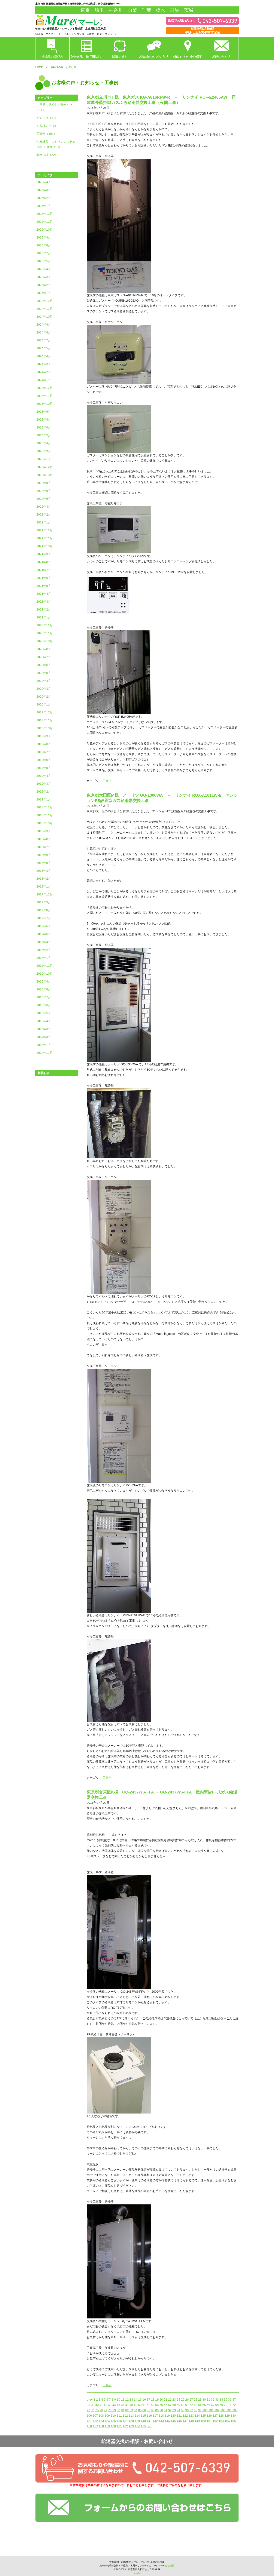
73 (88, 2410)
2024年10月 (44, 316)
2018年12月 (44, 807)
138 (131, 2421)
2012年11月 (44, 1052)
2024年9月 (43, 324)
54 (157, 2405)
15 (139, 2399)
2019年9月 (43, 736)
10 (118, 2399)
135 (113, 2421)
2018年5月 (43, 862)
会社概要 (169, 2565)
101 (210, 2410)
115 (143, 2415)
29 (199, 2399)
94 (178, 2410)
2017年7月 (43, 918)
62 (191, 2405)
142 (155, 2421)
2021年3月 (43, 601)
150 (203, 2421)
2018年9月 (43, 831)
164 (137, 2426)
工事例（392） (46, 133)
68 (217, 2405)
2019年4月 (43, 775)
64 (199, 2405)
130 (233, 2415)
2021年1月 (43, 617)
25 (182, 2399)
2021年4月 (43, 593)
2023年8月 (43, 419)
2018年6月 (43, 855)
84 (135, 2410)
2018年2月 (43, 878)
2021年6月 (43, 578)
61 (187, 2405)
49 (135, 2405)
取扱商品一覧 (86, 48)
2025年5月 (43, 261)
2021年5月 (43, 585)
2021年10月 (44, 546)
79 (114, 2410)
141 (149, 2421)
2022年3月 (43, 506)
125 (203, 2415)
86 (144, 2410)
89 (157, 2410)
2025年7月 (43, 253)
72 (234, 2405)
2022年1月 (43, 522)
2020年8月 (43, 649)
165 (143, 2426)
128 (221, 2415)
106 (89, 2415)
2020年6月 (43, 665)
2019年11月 (44, 720)
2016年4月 (43, 1021)
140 (143, 2421)
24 (178, 2399)
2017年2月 (43, 950)
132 (95, 2421)
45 (118, 2405)
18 (152, 2399)
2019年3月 (43, 783)
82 (127, 2410)
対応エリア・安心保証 (188, 48)
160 (113, 2426)
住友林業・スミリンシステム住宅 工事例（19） (55, 144)
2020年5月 (43, 672)
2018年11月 (44, 815)
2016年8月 (43, 989)
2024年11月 (44, 308)
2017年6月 (43, 926)
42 (105, 2405)
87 (148, 2410)
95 (182, 2410)
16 (144, 2399)
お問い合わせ (221, 48)
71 (230, 2405)
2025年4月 (43, 269)
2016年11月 (44, 965)
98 (195, 2410)
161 (119, 2426)
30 (204, 2399)
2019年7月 (43, 752)
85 (139, 2410)
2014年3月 (43, 1037)
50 (139, 2405)
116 (149, 2415)
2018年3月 (43, 870)
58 (174, 2405)
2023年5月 (43, 435)
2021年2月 (43, 609)
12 (127, 2399)
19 (157, 2399)
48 (131, 2405)
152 (215, 2421)
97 (191, 2410)
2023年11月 (44, 395)
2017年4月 (43, 942)
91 (165, 2410)
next (149, 2426)
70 (225, 2405)
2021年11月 (44, 538)
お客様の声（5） (47, 125)
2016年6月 (43, 1005)
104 (228, 2410)
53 (152, 2405)
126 (209, 2415)
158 (101, 2426)
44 (114, 2405)
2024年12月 (44, 300)
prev (90, 2399)
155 (233, 2421)
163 (131, 2426)
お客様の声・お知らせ (154, 48)
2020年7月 (43, 657)
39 (92, 2405)
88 (152, 2410)
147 (185, 2421)
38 (88, 2405)
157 (95, 2426)
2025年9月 (43, 237)
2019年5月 (43, 767)
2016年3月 (43, 1029)
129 (227, 2415)
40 (97, 2405)
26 (187, 2399)
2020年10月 (44, 641)
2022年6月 (43, 490)
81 (122, 2410)
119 (167, 2415)
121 (179, 2415)
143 (161, 2421)
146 (179, 2421)
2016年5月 (43, 1013)
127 (215, 2415)
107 (95, 2415)
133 (101, 2421)
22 (169, 2399)
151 (209, 2421)
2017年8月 (43, 910)
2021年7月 (43, 570)
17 (148, 2399)
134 (107, 2421)
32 (212, 2399)
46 (122, 2405)
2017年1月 (43, 957)
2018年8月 (43, 839)
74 (92, 2410)
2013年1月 (43, 1044)
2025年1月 (43, 293)
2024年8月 (43, 332)
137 (125, 2421)
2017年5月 (43, 934)
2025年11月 (44, 221)
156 (89, 2426)
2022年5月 (43, 498)
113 (131, 2415)
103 (222, 2410)
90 (161, 2410)
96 (187, 2410)
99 (199, 2410)
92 (169, 2410)
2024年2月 (43, 372)
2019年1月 (43, 799)
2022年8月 (43, 483)
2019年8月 (43, 744)
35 (225, 2399)
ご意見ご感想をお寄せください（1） (55, 107)
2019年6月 (43, 760)
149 (197, 2421)
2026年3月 (43, 190)
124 (197, 2415)
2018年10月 (44, 823)
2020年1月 (43, 704)
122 (185, 2415)
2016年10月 (44, 973)
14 (135, 2399)
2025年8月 (43, 245)
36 (230, 2399)
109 (107, 2415)
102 (216, 2410)
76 (101, 2410)
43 (110, 2405)
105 (235, 2410)
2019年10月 (44, 728)
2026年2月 (43, 198)
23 (174, 2399)
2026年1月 (43, 206)
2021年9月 (43, 554)
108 (101, 2415)
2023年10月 (44, 403)
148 (191, 2421)
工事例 (107, 781)
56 (165, 2405)
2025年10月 (44, 229)
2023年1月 (43, 459)
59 (178, 2405)
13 (131, 2399)
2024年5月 (43, 348)
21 (165, 2399)
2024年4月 (43, 356)
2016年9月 (43, 981)
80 (118, 2410)
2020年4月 (43, 680)
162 (125, 2426)
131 (89, 2421)
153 (221, 2421)
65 (204, 2405)
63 (195, 2405)
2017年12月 (44, 894)
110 (113, 2415)
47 (127, 2405)
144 (167, 2421)
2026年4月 (43, 182)
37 (234, 2399)
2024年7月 (43, 340)
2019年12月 (44, 712)
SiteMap (137, 2573)
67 (212, 2405)
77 (105, 2410)
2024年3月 (43, 364)
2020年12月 (44, 625)
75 (97, 2410)
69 (221, 2405)
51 (144, 2405)
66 (208, 2405)
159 (107, 2426)
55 (161, 2405)
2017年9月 (43, 902)
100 (204, 2410)
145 (173, 2421)
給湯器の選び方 (52, 48)
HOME (39, 67)
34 (221, 2399)
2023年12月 (44, 388)
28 (195, 2399)
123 (191, 2415)
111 (119, 2415)
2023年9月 (43, 411)
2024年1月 (43, 380)
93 (174, 2410)
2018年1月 (43, 886)
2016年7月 (43, 997)
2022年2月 (43, 514)
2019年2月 (43, 791)
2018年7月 (43, 847)
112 (125, 2415)
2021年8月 (43, 562)
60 (182, 2405)
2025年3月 (43, 277)
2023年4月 (43, 443)
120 (173, 2415)
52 (148, 2405)
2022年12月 (44, 467)
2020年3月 (43, 688)
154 (227, 2421)
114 (137, 2415)
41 (101, 2405)
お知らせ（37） (47, 118)
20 (161, 2399)
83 (131, 2410)
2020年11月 (44, 633)
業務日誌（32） (47, 155)
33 (217, 2399)
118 (161, 2415)
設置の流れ (120, 48)
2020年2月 (43, 696)
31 (208, 2399)
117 (155, 2415)
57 (169, 2405)
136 (119, 2421)
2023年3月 (43, 451)
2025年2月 (43, 285)
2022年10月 (44, 475)
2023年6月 (43, 427)
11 (122, 2399)
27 (191, 2399)
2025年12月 (44, 213)
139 (137, 2421)
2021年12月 (44, 530)
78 (110, 2410)
